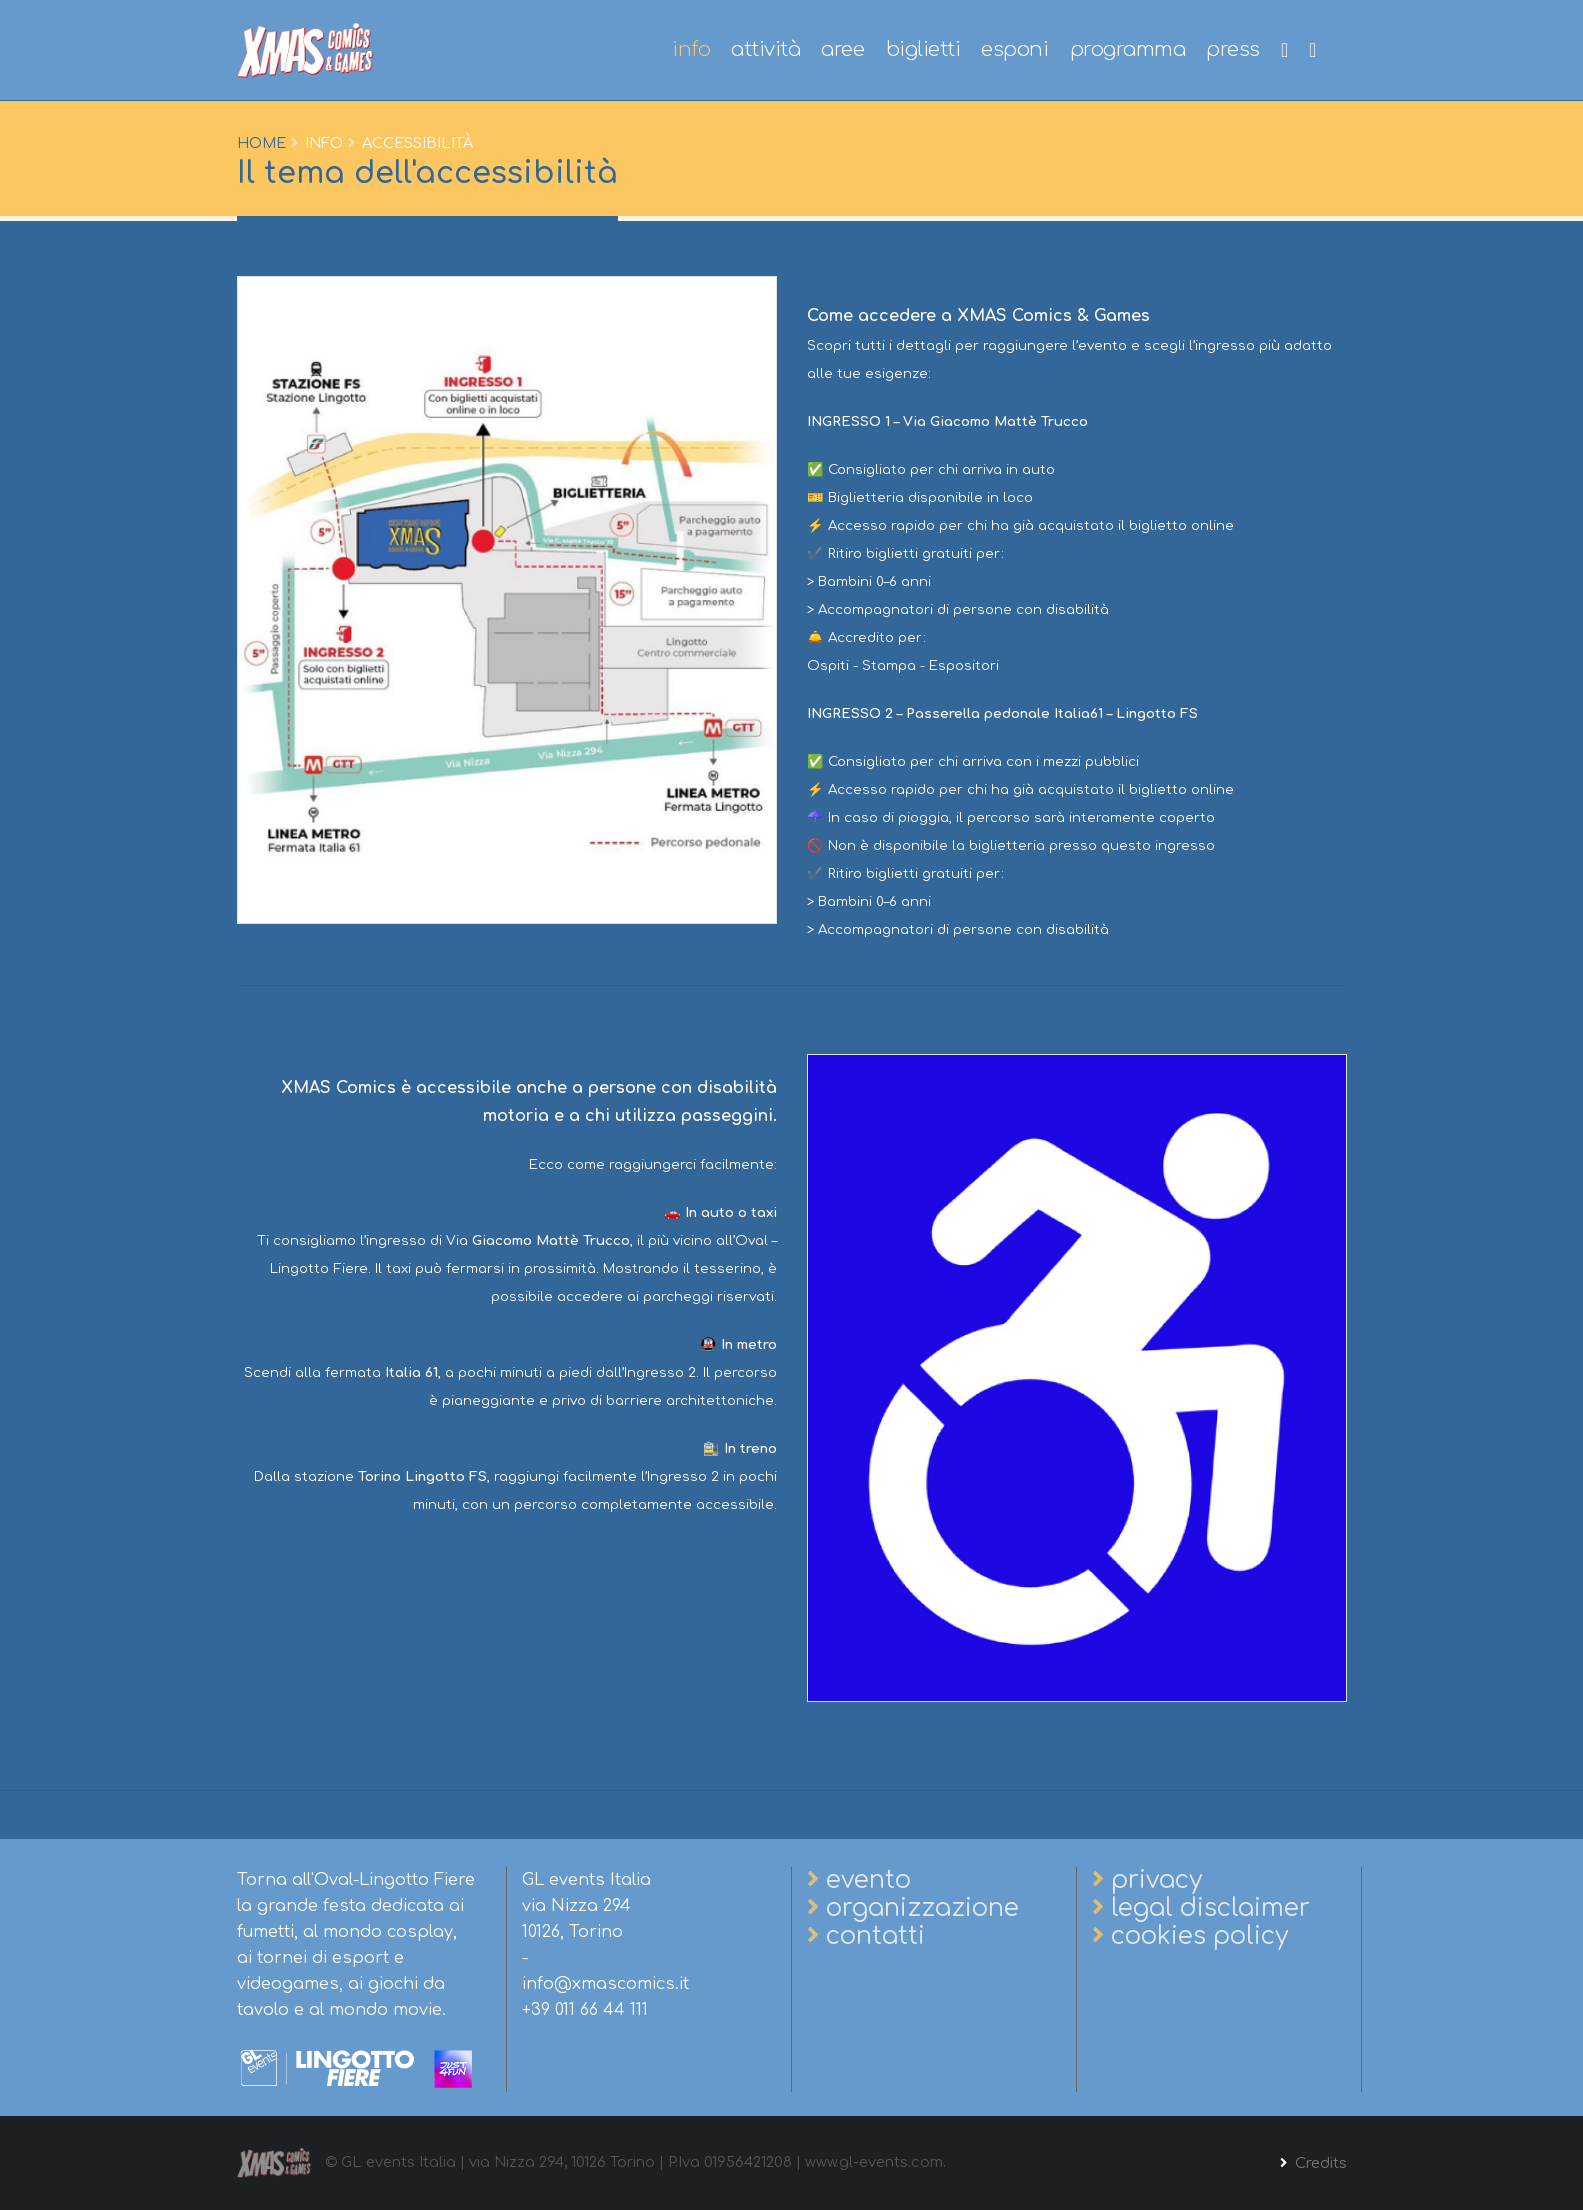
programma (1128, 49)
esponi (1014, 49)
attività (765, 49)
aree (842, 49)
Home (261, 143)
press (1233, 49)
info (691, 49)
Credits (1319, 2163)
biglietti (923, 49)
